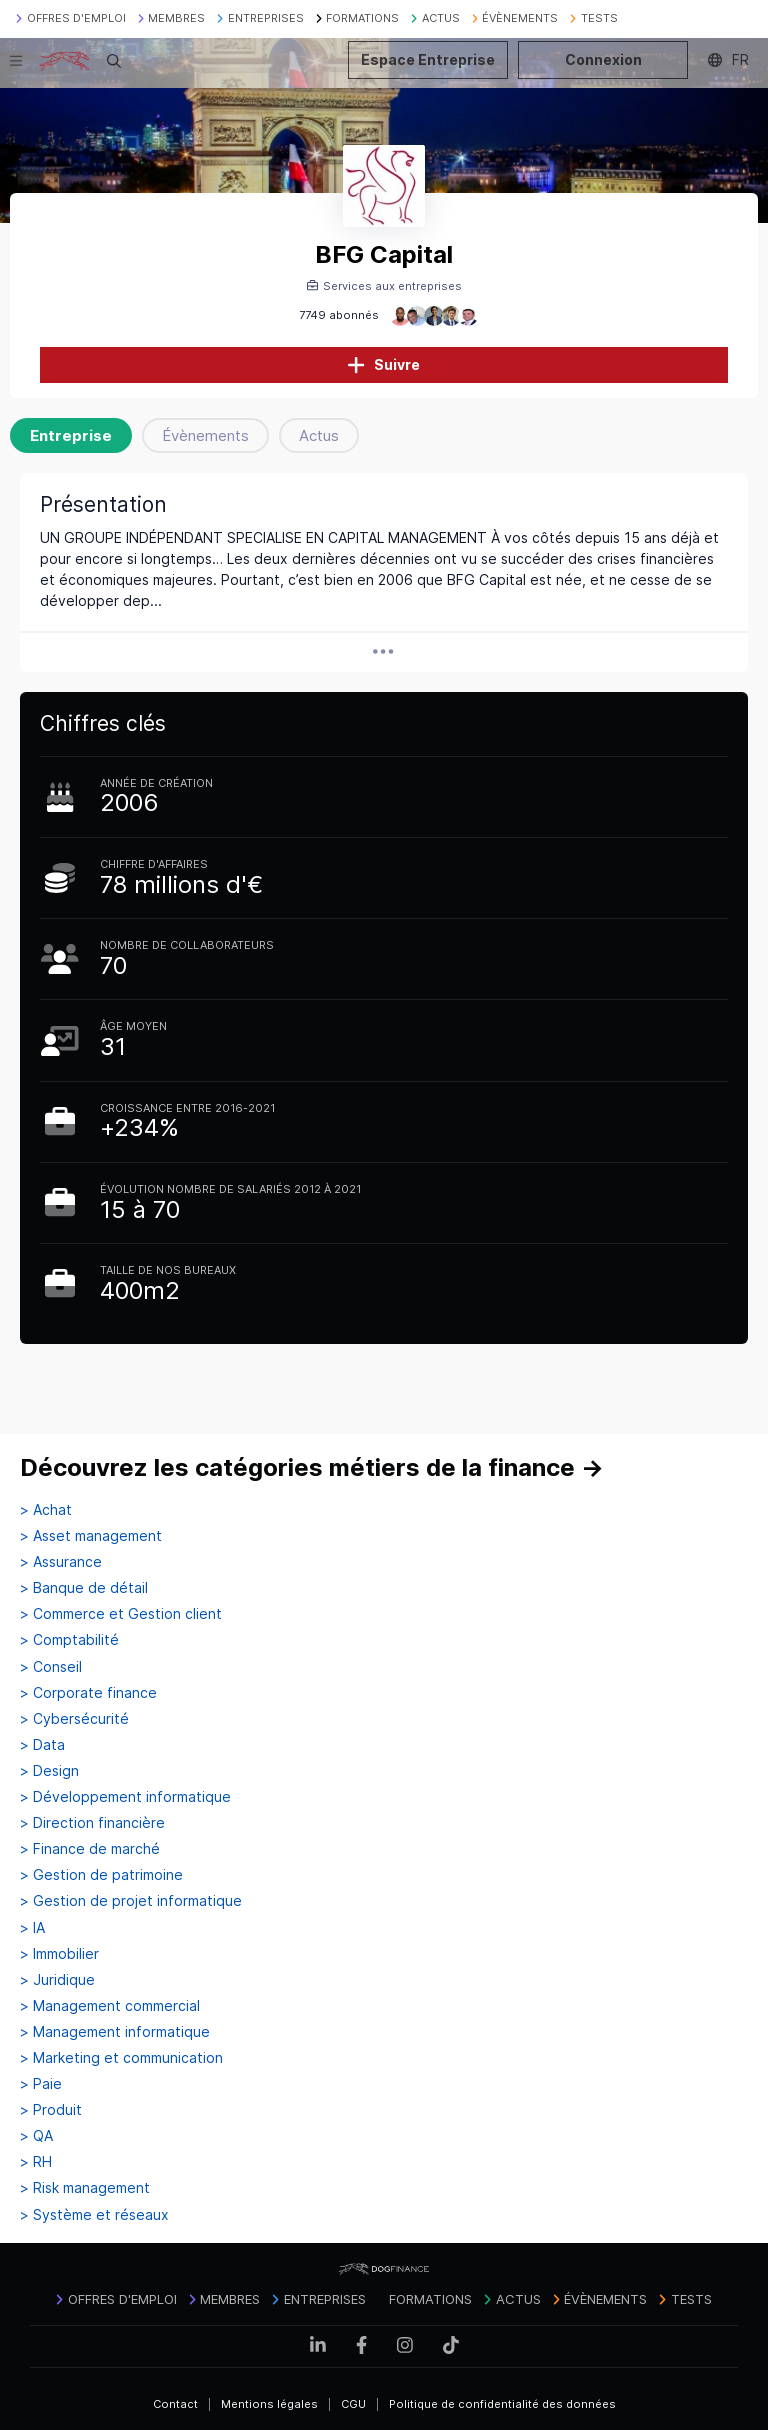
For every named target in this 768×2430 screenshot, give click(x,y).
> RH (36, 2162)
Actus (319, 435)
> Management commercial (110, 2006)
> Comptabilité (69, 1640)
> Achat (46, 1510)
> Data (42, 1745)
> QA (36, 2136)
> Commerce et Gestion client (121, 1614)
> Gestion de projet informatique (131, 1901)
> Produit (51, 2110)
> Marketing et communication (121, 2058)
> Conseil (51, 1667)
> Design (49, 1771)
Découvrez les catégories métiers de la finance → (312, 1467)
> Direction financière (92, 1823)
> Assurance (61, 1562)
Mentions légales (269, 2404)
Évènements (205, 435)
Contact (175, 2404)
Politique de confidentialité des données (502, 2404)
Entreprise (71, 435)
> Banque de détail (84, 1588)
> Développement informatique (125, 1797)
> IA (32, 1928)
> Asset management (91, 1536)
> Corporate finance (88, 1693)
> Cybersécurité (74, 1719)
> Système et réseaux (94, 2215)
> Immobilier (59, 1954)
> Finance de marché (90, 1849)
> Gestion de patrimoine (101, 1875)
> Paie (41, 2084)
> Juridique (57, 1980)
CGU (353, 2404)
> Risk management (85, 2188)
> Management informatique (115, 2032)
